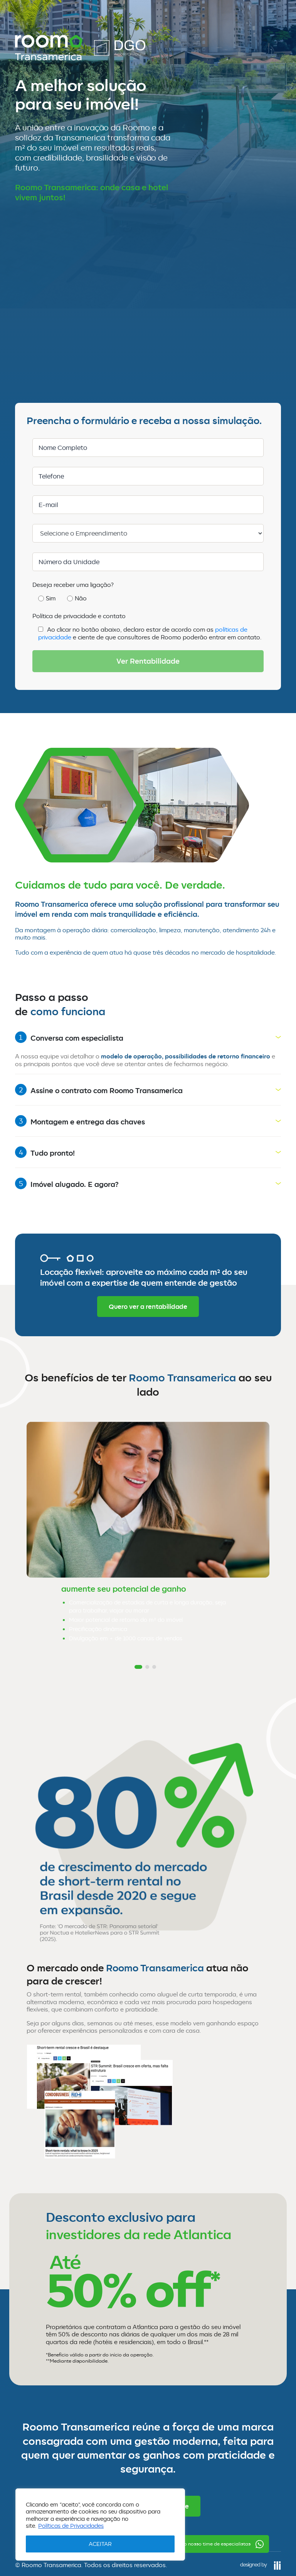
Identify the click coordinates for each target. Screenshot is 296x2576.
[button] (138, 1667)
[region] (100, 2524)
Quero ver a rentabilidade (148, 1306)
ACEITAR (100, 2544)
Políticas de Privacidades (71, 2525)
